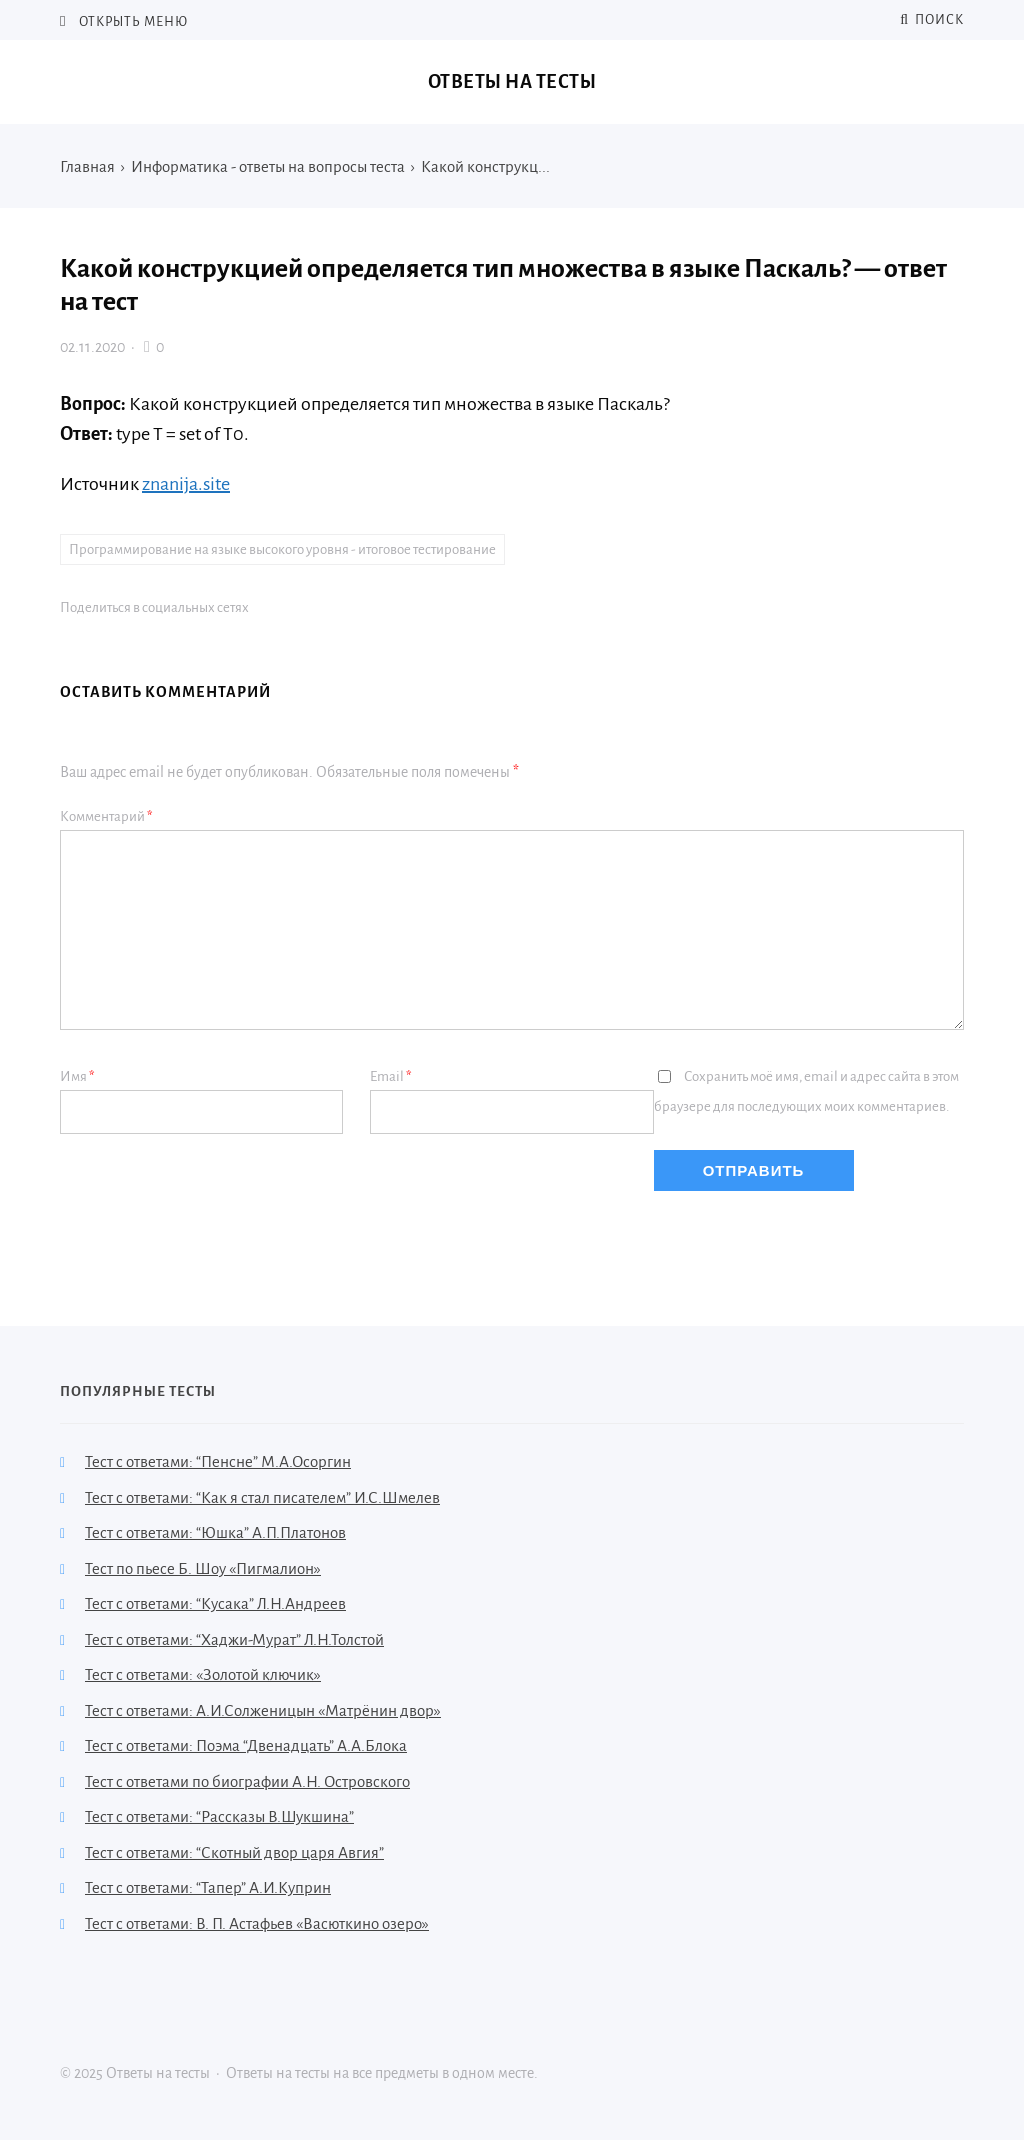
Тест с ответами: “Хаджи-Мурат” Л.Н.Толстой (234, 1639)
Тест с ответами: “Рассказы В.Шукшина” (219, 1816)
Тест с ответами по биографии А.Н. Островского (247, 1781)
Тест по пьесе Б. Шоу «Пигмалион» (203, 1568)
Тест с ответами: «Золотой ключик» (203, 1674)
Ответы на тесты (512, 82)
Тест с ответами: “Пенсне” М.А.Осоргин (218, 1461)
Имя (77, 1076)
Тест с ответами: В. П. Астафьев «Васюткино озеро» (257, 1923)
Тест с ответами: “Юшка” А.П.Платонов (215, 1532)
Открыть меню (132, 22)
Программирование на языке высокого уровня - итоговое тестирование (282, 549)
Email (391, 1076)
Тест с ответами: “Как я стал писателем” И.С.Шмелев (262, 1497)
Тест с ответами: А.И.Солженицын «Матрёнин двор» (263, 1710)
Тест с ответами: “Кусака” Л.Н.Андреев (215, 1603)
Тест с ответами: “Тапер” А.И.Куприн (208, 1887)
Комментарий (106, 816)
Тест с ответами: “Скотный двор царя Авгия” (234, 1852)
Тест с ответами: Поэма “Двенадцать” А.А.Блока (246, 1745)
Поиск (932, 20)
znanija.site (186, 484)
